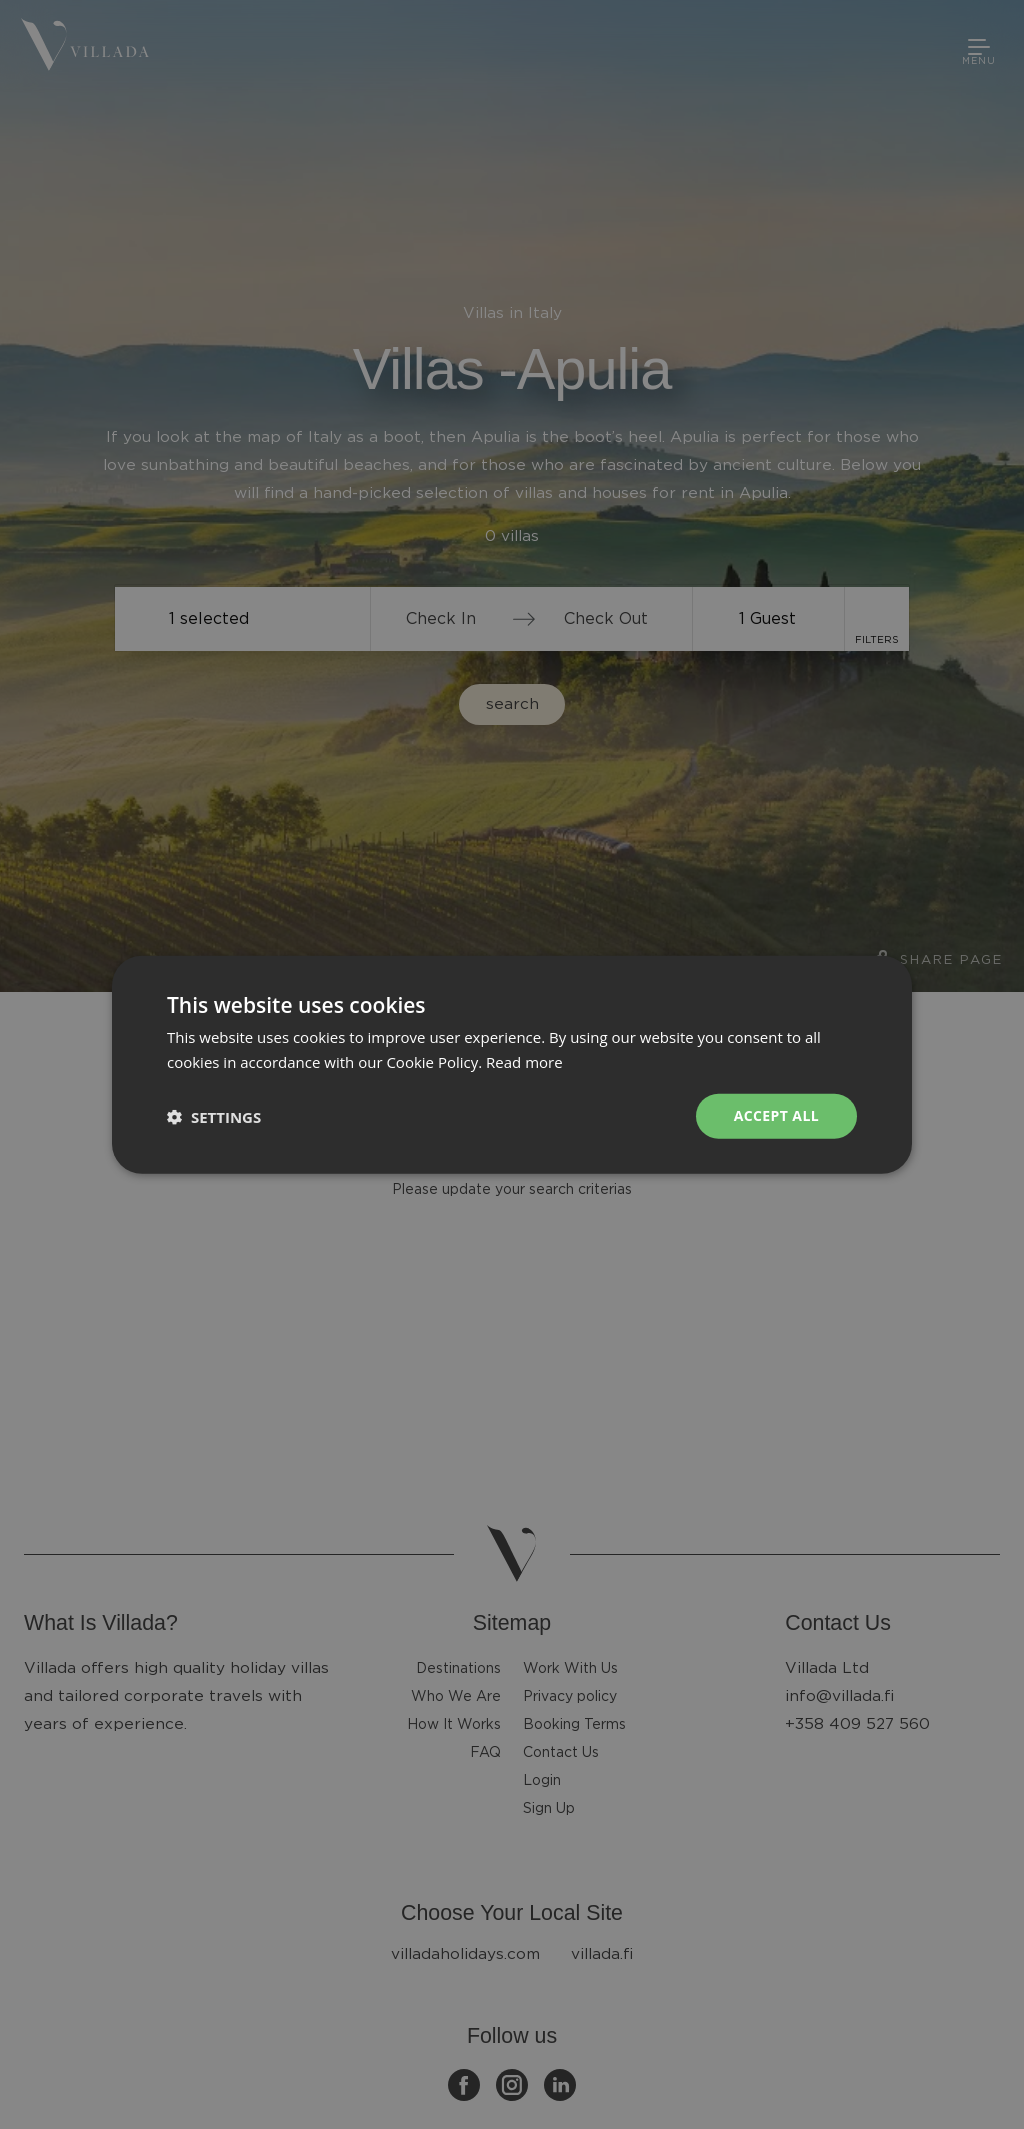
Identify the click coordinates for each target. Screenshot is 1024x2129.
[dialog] (512, 1064)
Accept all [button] (776, 1115)
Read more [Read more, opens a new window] (524, 1061)
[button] (214, 1116)
